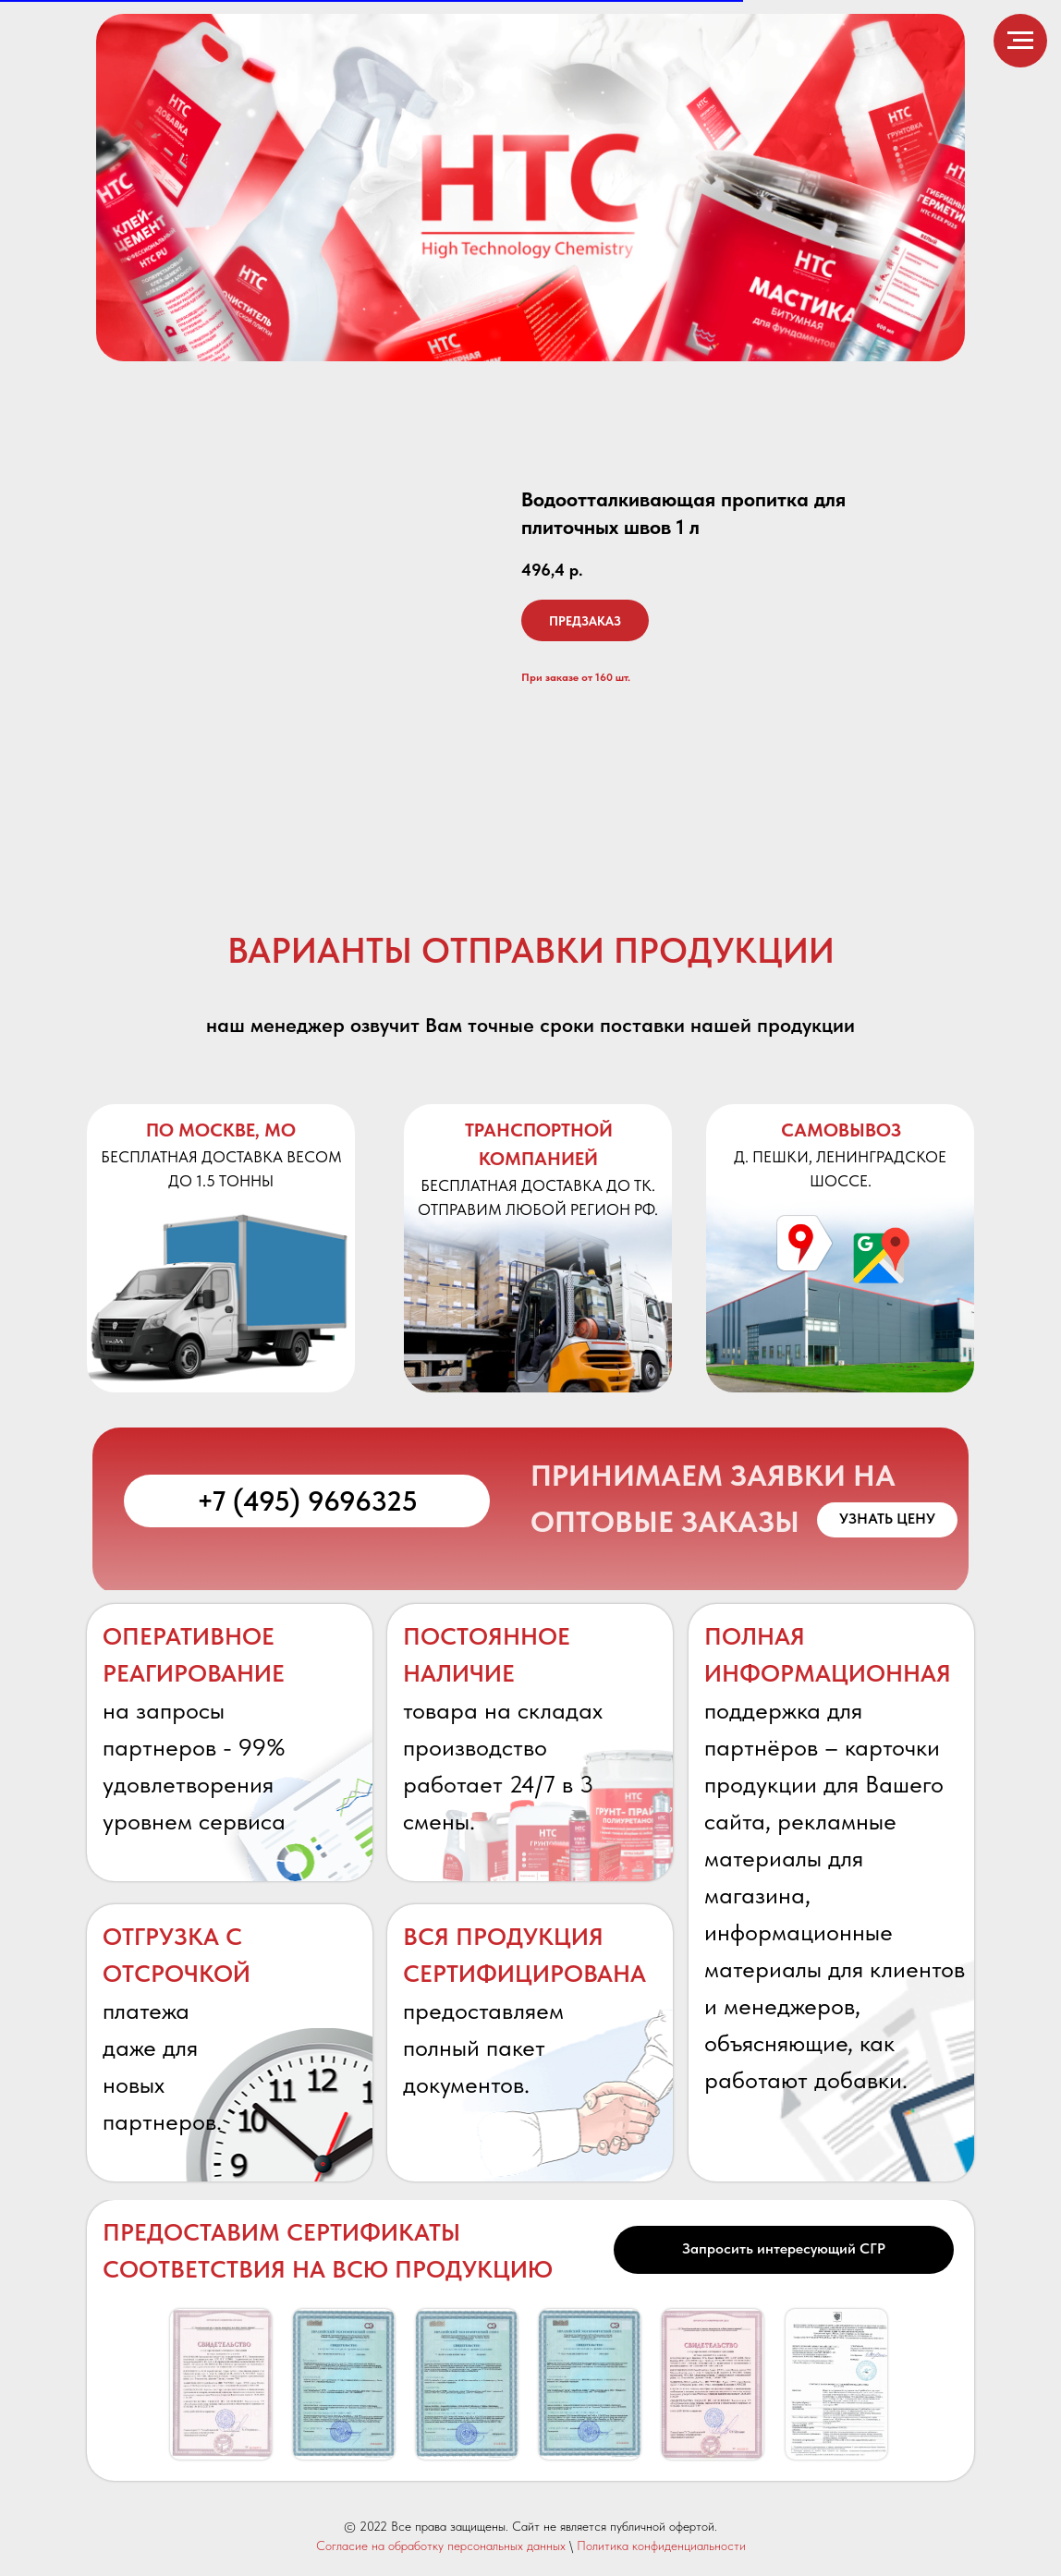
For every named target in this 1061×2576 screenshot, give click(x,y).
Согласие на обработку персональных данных (441, 2545)
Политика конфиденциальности (661, 2545)
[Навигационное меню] (1020, 40)
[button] (887, 1519)
